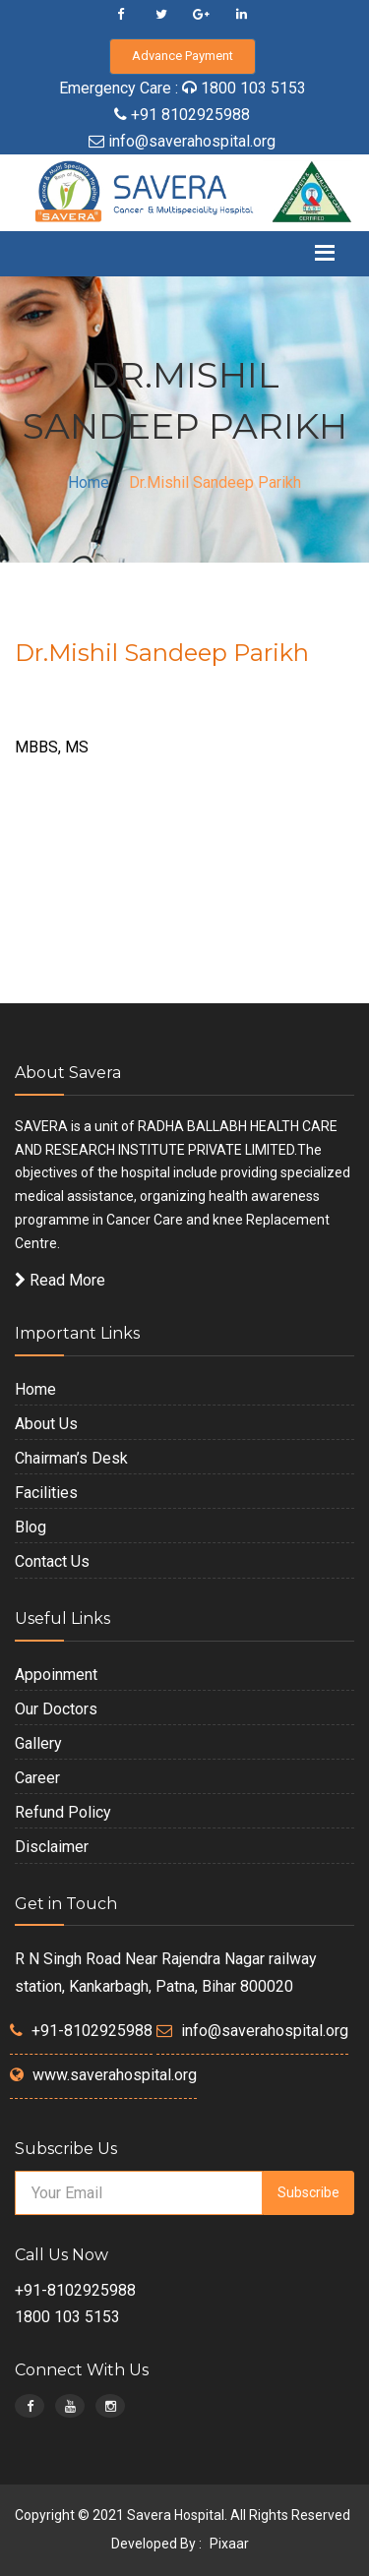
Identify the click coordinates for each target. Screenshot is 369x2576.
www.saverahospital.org (114, 2075)
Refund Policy (63, 1812)
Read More (60, 1280)
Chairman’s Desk (71, 1458)
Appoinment (56, 1674)
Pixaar (229, 2543)
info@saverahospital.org (192, 141)
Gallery (38, 1743)
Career (37, 1777)
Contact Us (52, 1561)
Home (88, 482)
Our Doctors (56, 1709)
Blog (30, 1527)
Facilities (46, 1492)
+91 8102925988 (188, 114)
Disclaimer (52, 1846)
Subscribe (308, 2192)
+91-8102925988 (92, 2030)
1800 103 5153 (253, 88)
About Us (46, 1423)
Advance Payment (182, 55)
